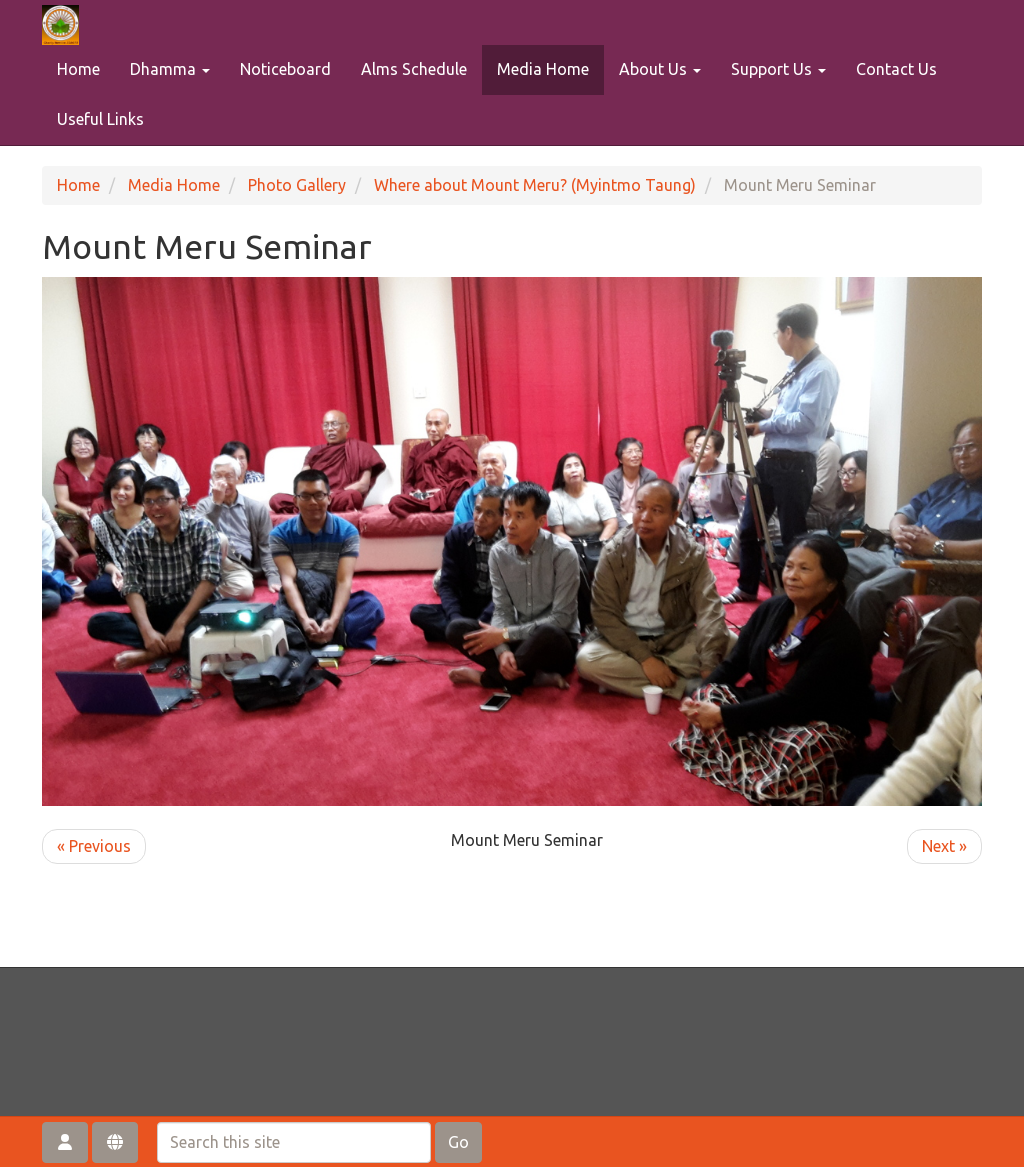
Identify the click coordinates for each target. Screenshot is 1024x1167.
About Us (660, 69)
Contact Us (896, 69)
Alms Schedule (414, 69)
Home (78, 69)
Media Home (543, 69)
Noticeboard (285, 69)
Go (458, 1142)
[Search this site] (294, 1142)
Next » (944, 846)
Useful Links (100, 119)
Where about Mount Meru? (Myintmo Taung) (535, 185)
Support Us (778, 69)
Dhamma (170, 69)
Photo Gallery (297, 185)
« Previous (94, 846)
